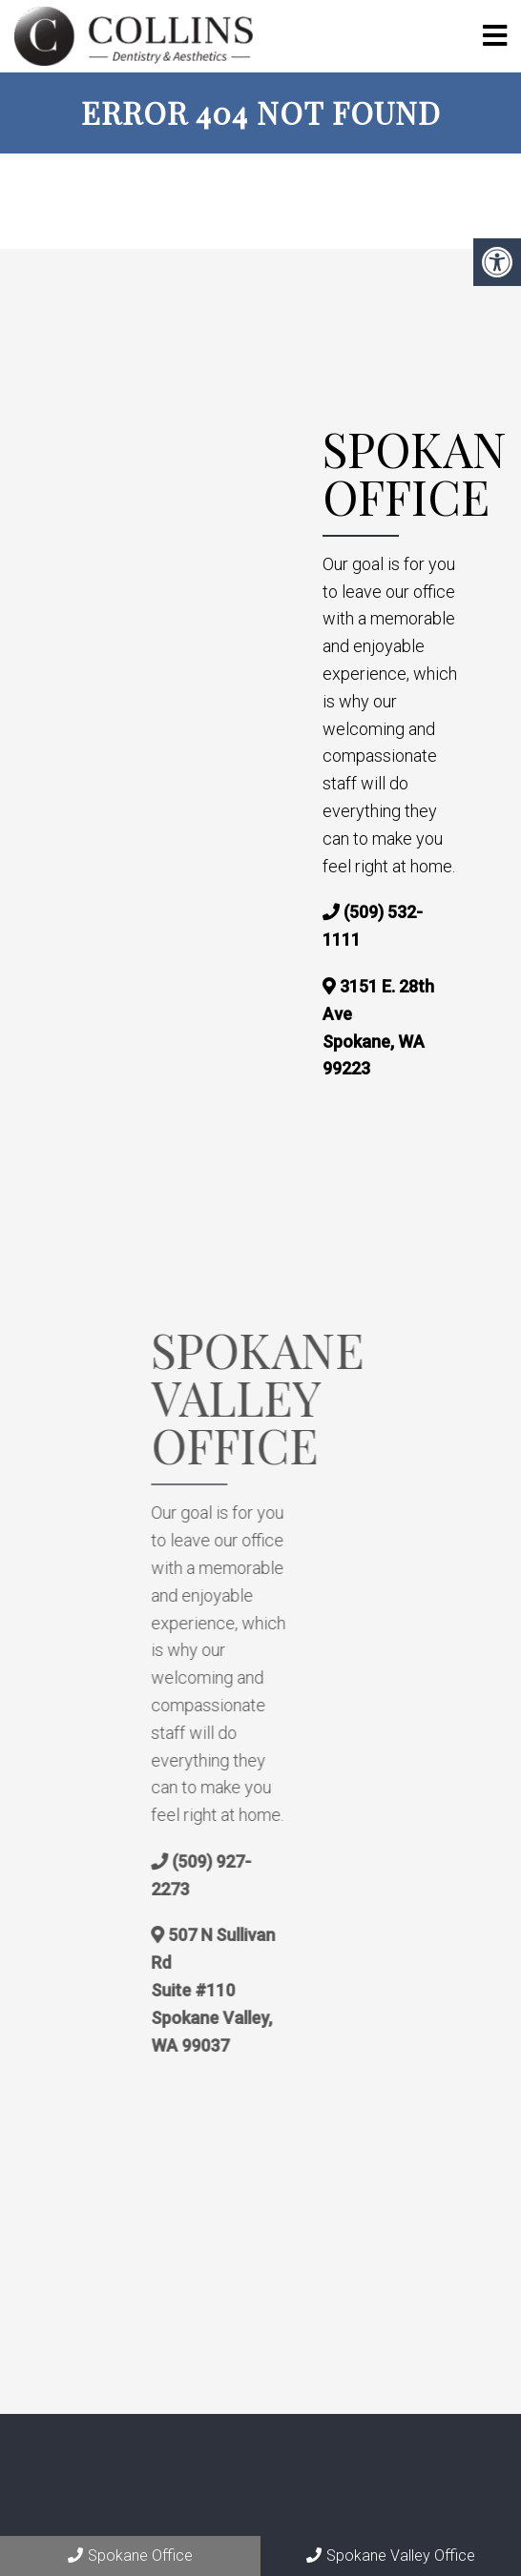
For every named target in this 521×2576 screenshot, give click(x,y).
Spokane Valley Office (390, 2555)
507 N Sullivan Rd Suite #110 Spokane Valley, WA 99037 (260, 1990)
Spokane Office (130, 2555)
